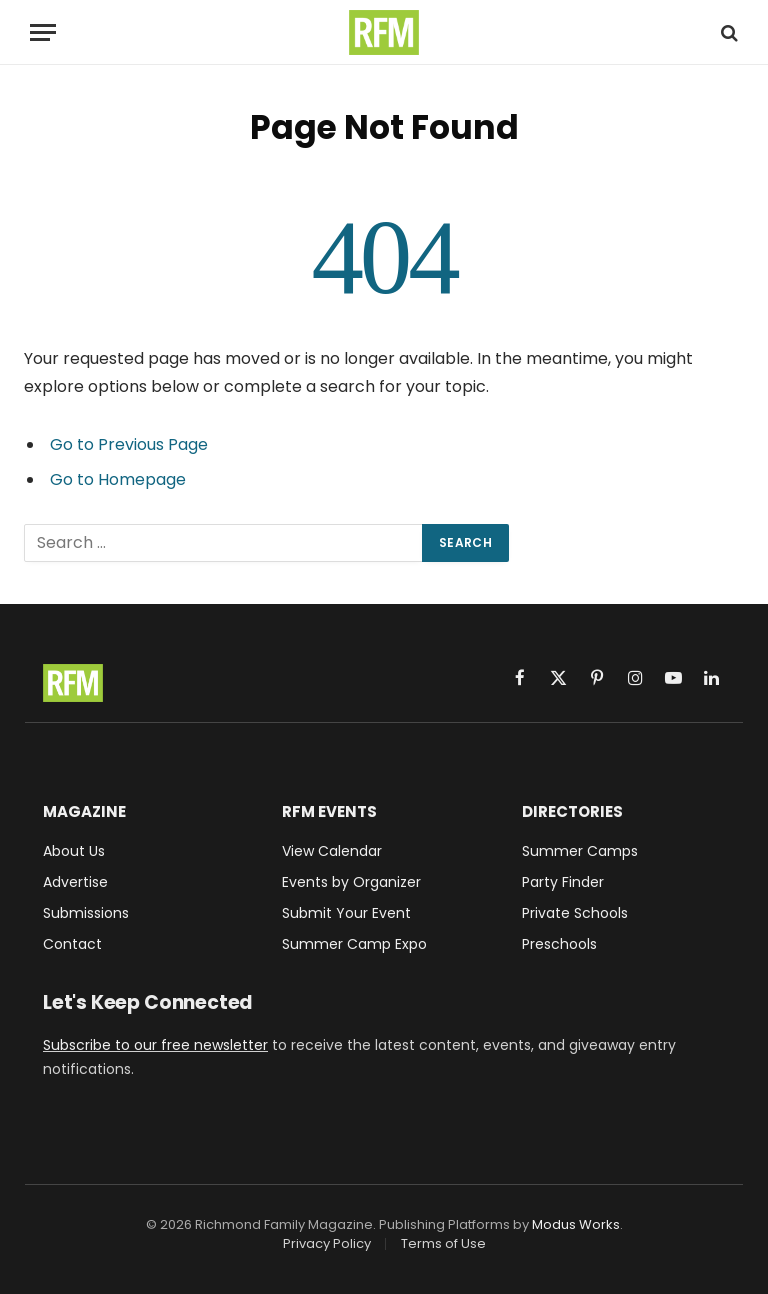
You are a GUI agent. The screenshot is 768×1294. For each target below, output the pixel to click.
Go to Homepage (118, 479)
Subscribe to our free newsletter (155, 1045)
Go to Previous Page (129, 444)
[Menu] (43, 32)
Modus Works (576, 1224)
